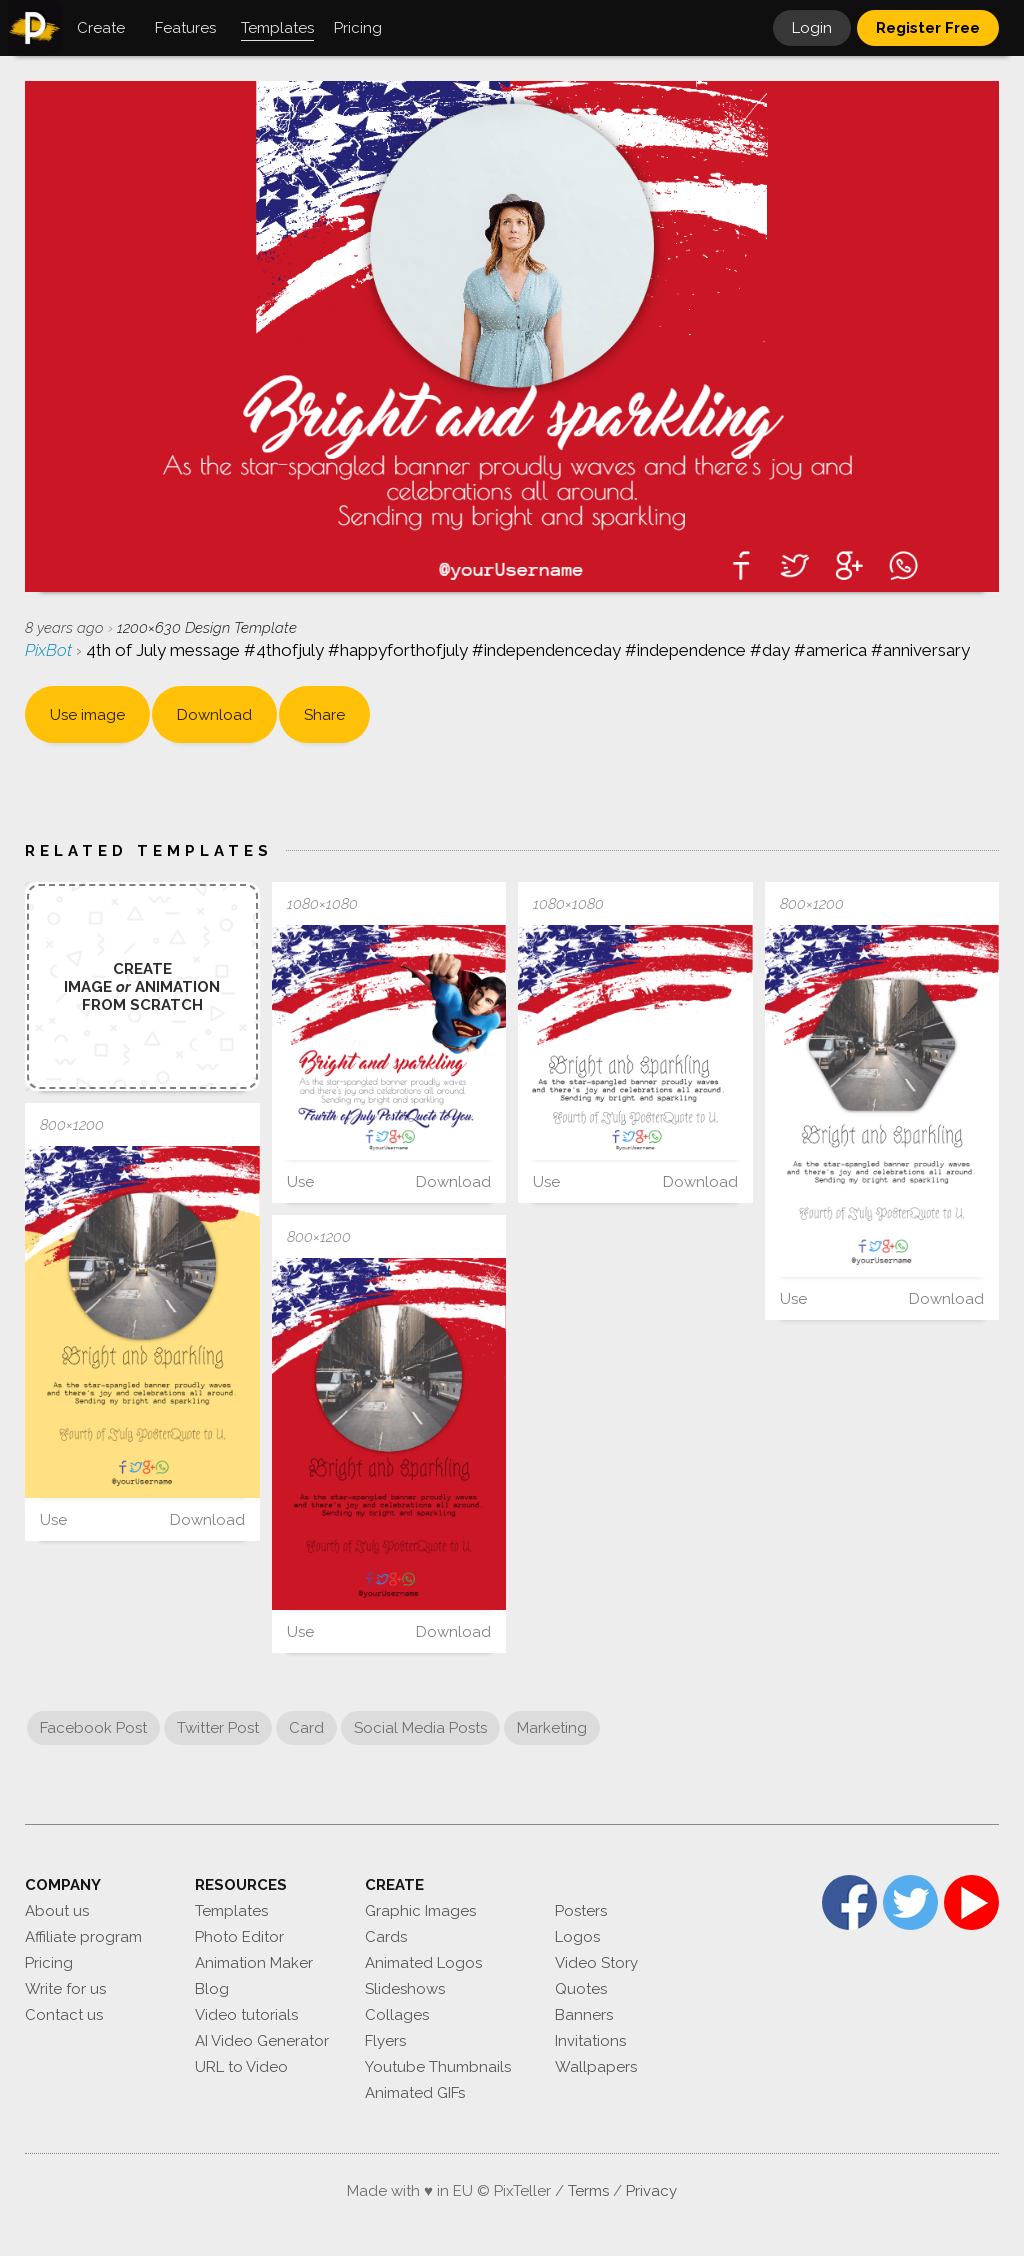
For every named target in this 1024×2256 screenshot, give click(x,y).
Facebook (849, 1902)
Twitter (910, 1902)
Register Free (928, 28)
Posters (581, 1911)
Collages (397, 2015)
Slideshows (405, 1989)
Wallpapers (596, 2067)
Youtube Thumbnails (438, 2067)
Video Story (596, 1963)
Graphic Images (420, 1911)
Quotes (581, 1989)
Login (812, 28)
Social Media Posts (420, 1728)
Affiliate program (83, 1937)
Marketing (552, 1728)
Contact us (64, 2015)
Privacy (651, 2191)
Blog (212, 1989)
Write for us (65, 1989)
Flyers (385, 2041)
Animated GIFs (415, 2093)
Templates (231, 1911)
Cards (386, 1937)
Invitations (590, 2041)
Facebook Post (93, 1728)
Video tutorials (246, 2015)
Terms (588, 2191)
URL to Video (241, 2067)
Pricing (49, 1963)
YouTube (971, 1902)
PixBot (50, 650)
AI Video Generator (262, 2041)
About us (57, 1911)
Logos (577, 1937)
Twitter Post (218, 1728)
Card (306, 1728)
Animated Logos (423, 1963)
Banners (584, 2015)
